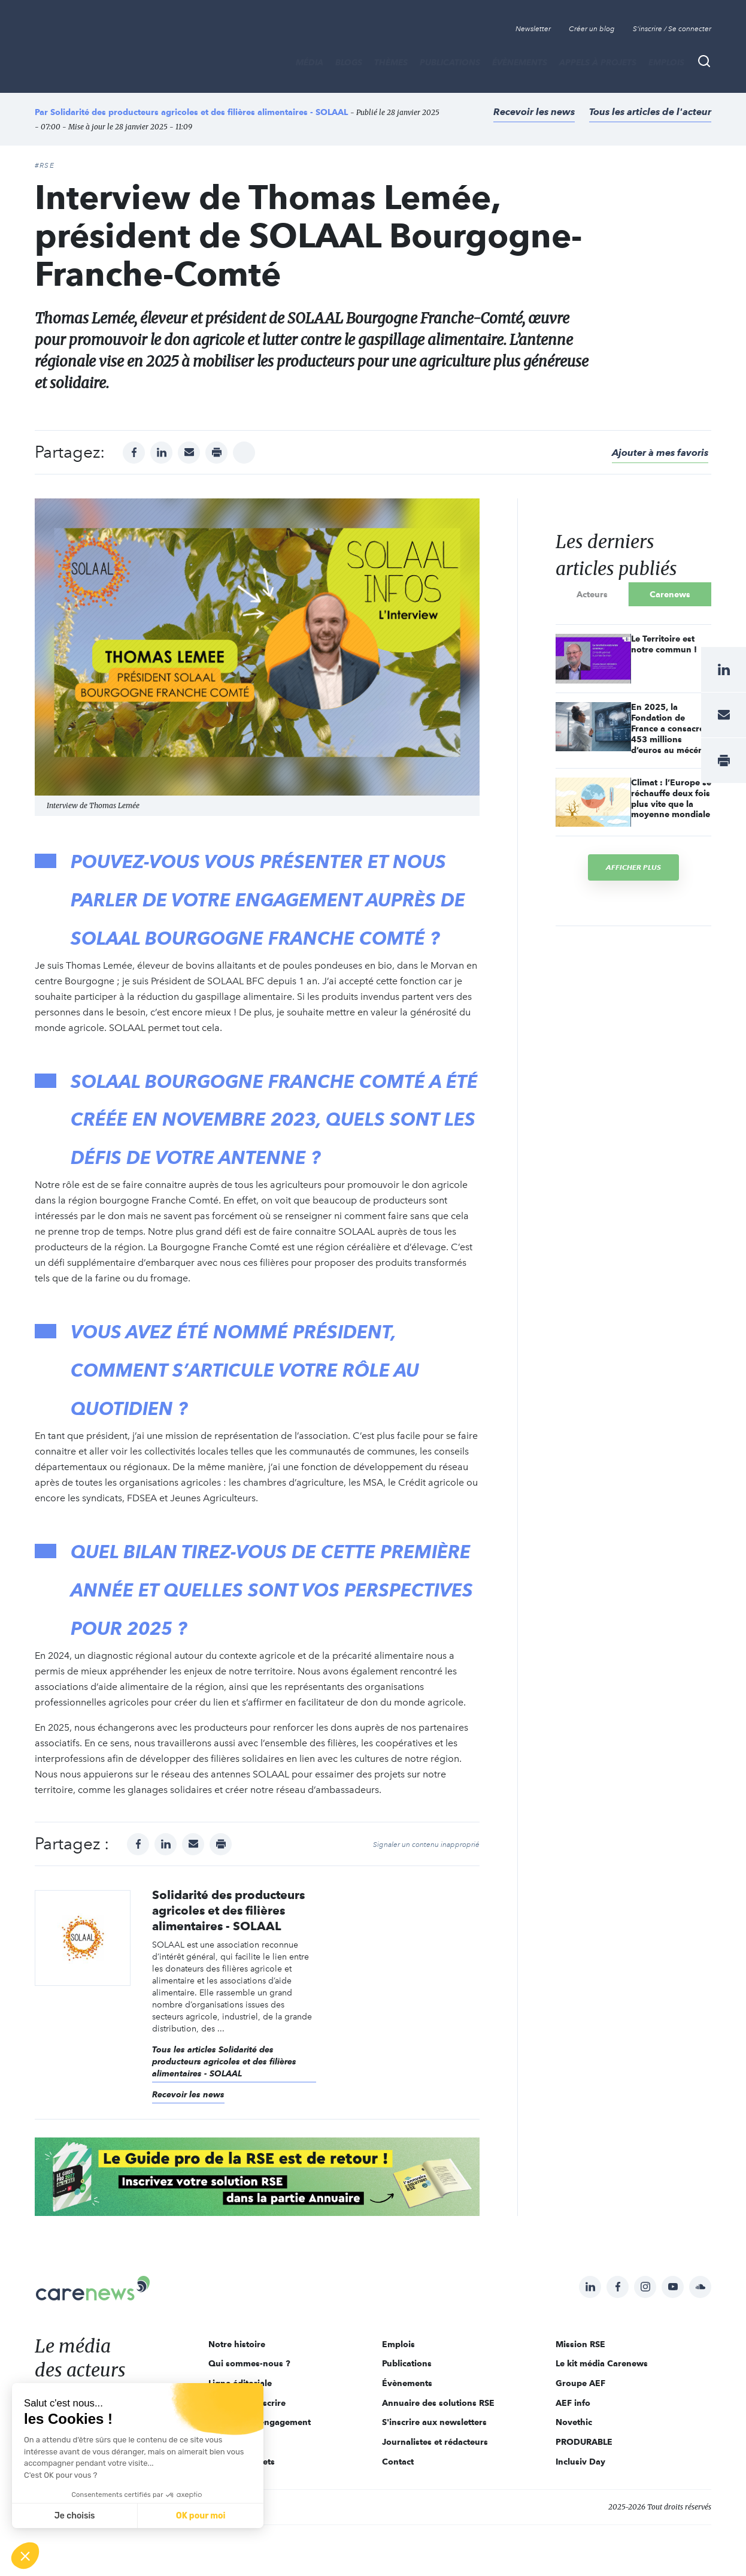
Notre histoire (236, 2344)
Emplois (666, 62)
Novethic (574, 2422)
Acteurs (592, 594)
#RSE (44, 165)
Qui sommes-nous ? (249, 2363)
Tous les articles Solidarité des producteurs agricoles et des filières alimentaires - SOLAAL (224, 2061)
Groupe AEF (580, 2383)
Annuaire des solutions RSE (438, 2403)
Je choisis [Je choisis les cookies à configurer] (74, 2516)
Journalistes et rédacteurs (435, 2442)
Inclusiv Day (580, 2461)
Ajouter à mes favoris (660, 452)
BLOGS (348, 62)
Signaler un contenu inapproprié (426, 1844)
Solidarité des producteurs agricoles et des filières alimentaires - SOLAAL (199, 112)
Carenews (670, 594)
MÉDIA (309, 62)
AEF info (573, 2403)
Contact (398, 2461)
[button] (25, 2555)
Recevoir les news (534, 111)
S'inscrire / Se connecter (672, 29)
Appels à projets (597, 62)
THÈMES (391, 62)
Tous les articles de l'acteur (650, 111)
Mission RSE (580, 2344)
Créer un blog (592, 29)
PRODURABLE (584, 2442)
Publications (450, 62)
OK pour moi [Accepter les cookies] (201, 2516)
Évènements (519, 62)
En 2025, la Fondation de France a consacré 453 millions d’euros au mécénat (671, 728)
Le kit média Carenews (602, 2363)
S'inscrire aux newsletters (434, 2422)
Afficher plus (633, 867)
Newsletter (533, 29)
